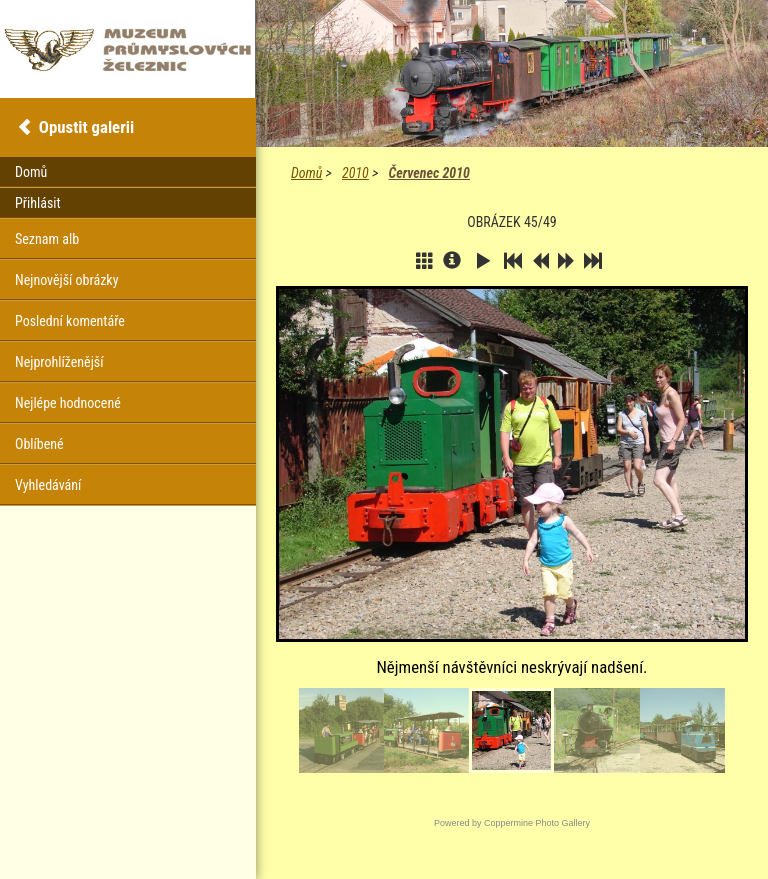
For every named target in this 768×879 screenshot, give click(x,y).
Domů (306, 173)
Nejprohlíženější (59, 362)
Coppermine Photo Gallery (537, 823)
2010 (355, 173)
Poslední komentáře (70, 321)
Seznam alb (47, 239)
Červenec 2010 (428, 173)
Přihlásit (38, 203)
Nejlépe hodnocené (68, 403)
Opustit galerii (86, 127)
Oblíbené (39, 444)
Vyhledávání (48, 485)
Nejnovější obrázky (67, 280)
